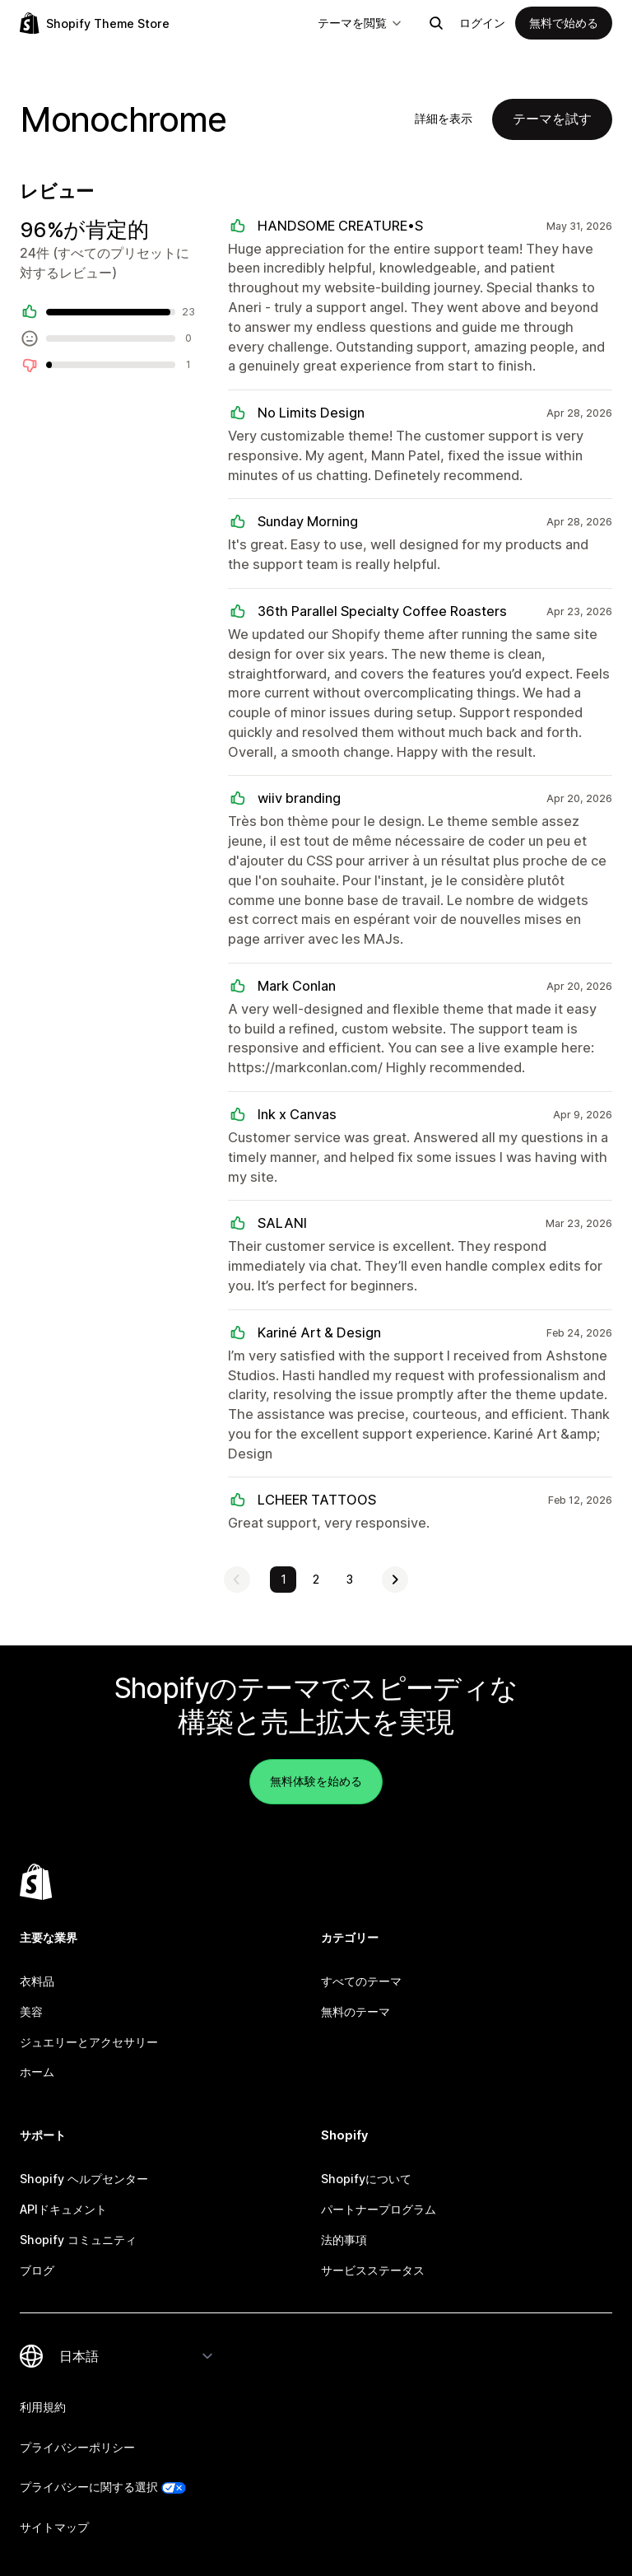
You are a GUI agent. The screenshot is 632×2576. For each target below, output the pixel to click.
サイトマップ (54, 2527)
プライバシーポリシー (77, 2447)
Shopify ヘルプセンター (84, 2179)
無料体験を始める (316, 1781)
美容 (31, 2011)
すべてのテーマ (361, 1981)
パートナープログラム (378, 2209)
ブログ (37, 2270)
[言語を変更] (136, 2356)
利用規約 (43, 2407)
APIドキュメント (63, 2209)
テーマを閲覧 (360, 23)
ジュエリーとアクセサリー (89, 2042)
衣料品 (37, 1981)
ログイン (482, 23)
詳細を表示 (443, 118)
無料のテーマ (355, 2011)
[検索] (436, 23)
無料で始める (563, 23)
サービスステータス (373, 2270)
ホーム (37, 2072)
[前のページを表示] (237, 1579)
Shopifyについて (366, 2179)
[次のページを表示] (395, 1579)
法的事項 (344, 2240)
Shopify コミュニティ (78, 2240)
